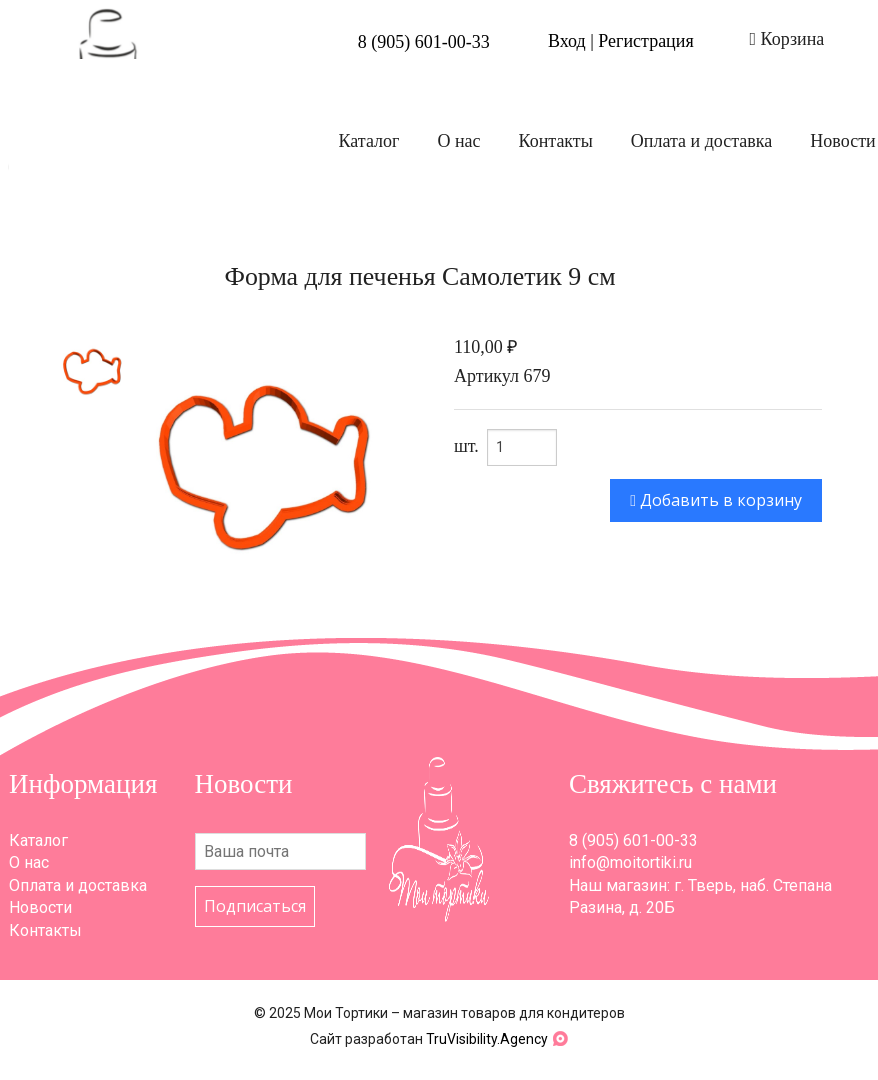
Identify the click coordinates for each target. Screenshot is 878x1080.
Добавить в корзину (716, 500)
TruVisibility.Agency (487, 1039)
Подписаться (255, 906)
